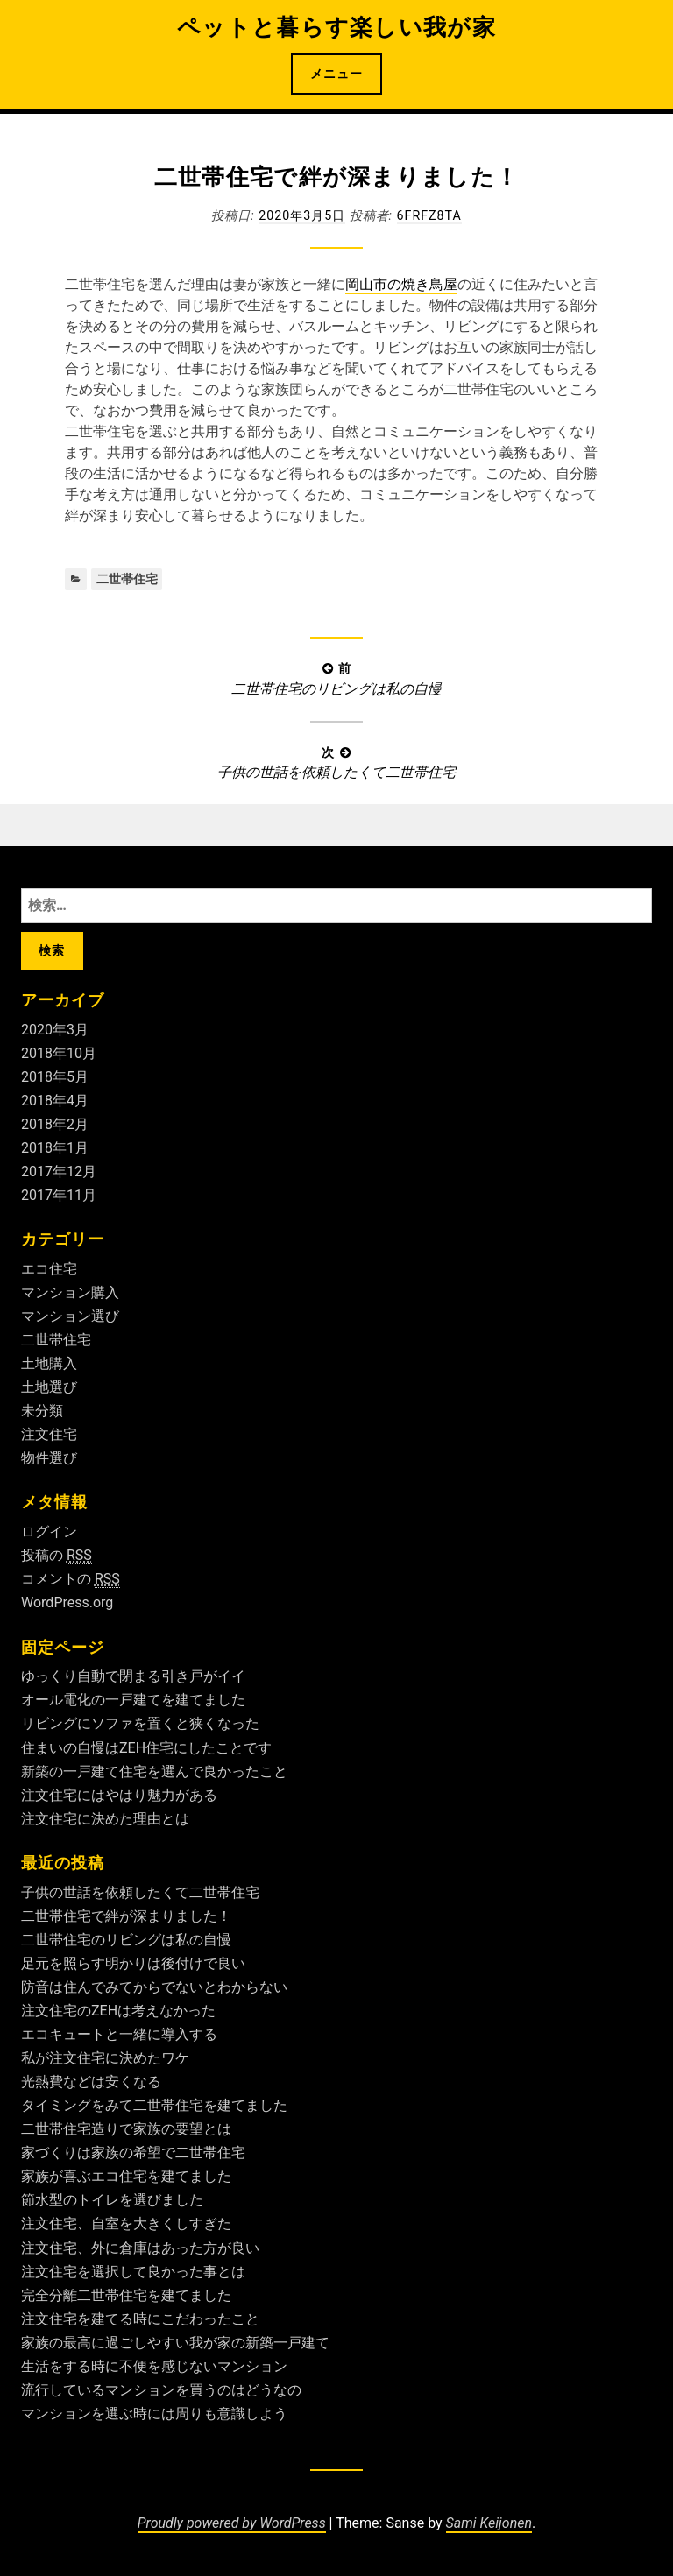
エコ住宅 (49, 1268)
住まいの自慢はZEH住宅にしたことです (146, 1748)
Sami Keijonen (489, 2523)
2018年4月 (55, 1100)
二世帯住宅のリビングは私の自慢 (126, 1939)
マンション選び (70, 1316)
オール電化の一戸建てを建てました (133, 1699)
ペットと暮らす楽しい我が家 (336, 27)
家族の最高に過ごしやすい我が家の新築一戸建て (175, 2342)
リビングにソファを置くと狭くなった (140, 1723)
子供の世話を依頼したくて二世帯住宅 (140, 1892)
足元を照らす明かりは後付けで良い (133, 1963)
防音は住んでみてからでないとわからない (154, 1987)
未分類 (42, 1410)
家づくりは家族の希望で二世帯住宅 (133, 2152)
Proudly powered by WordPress (232, 2523)
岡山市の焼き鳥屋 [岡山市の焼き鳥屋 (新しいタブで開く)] (401, 284)
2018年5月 (55, 1077)
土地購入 (49, 1363)
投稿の (56, 1555)
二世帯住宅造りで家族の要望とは (126, 2129)
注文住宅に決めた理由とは (105, 1818)
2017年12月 (58, 1171)
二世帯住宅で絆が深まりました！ (126, 1916)
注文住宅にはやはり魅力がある (119, 1795)
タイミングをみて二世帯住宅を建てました (154, 2105)
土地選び (49, 1387)
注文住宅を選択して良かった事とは (133, 2271)
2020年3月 (55, 1029)
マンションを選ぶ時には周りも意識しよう (154, 2413)
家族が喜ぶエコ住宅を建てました (126, 2176)
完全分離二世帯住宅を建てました (126, 2295)
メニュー (336, 74)
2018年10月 (58, 1053)
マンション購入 (70, 1292)
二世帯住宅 (127, 579)
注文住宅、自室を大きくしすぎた (126, 2223)
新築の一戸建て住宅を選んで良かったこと (154, 1771)
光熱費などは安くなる (91, 2081)
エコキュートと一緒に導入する (119, 2034)
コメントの (70, 1579)
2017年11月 (58, 1195)
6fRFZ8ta (429, 215)
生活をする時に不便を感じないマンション (154, 2366)
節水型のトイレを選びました (112, 2199)
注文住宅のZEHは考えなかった (118, 2010)
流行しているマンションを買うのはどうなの (161, 2390)
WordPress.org (67, 1602)
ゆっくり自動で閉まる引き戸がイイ (133, 1676)
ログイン (49, 1531)
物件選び (49, 1458)
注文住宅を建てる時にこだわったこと (140, 2319)
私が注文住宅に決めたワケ (105, 2058)
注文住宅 (49, 1434)
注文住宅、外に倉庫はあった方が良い (140, 2248)
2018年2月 (55, 1124)
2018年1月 (55, 1148)
